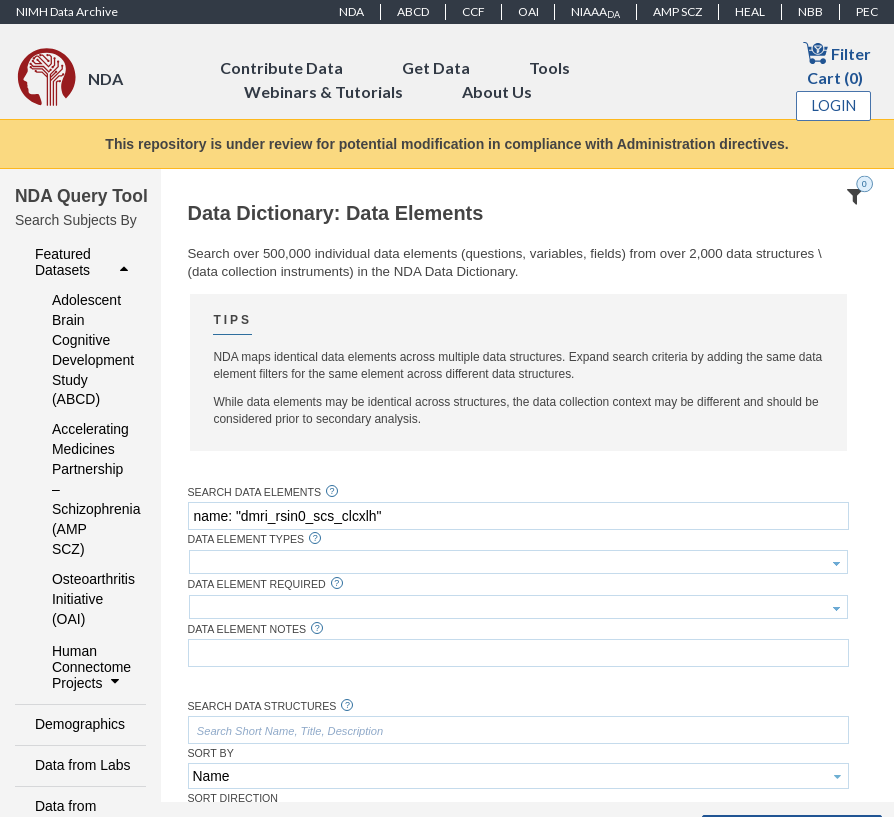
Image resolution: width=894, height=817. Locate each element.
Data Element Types (246, 539)
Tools (549, 67)
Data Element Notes (247, 629)
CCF (473, 11)
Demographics (80, 724)
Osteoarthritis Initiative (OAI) (85, 599)
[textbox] (518, 516)
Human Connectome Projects (91, 667)
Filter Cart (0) (837, 63)
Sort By (211, 753)
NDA (351, 11)
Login (834, 105)
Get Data (436, 67)
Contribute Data (281, 67)
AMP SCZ (677, 11)
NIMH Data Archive (67, 11)
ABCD (413, 11)
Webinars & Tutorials (323, 91)
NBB (810, 11)
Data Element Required (257, 584)
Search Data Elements (255, 492)
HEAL (750, 11)
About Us (497, 91)
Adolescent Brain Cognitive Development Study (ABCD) (85, 350)
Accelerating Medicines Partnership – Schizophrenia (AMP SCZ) (85, 489)
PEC (867, 11)
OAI (528, 11)
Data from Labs (82, 765)
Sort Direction (233, 798)
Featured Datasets (84, 262)
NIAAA (595, 12)
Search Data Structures (262, 706)
